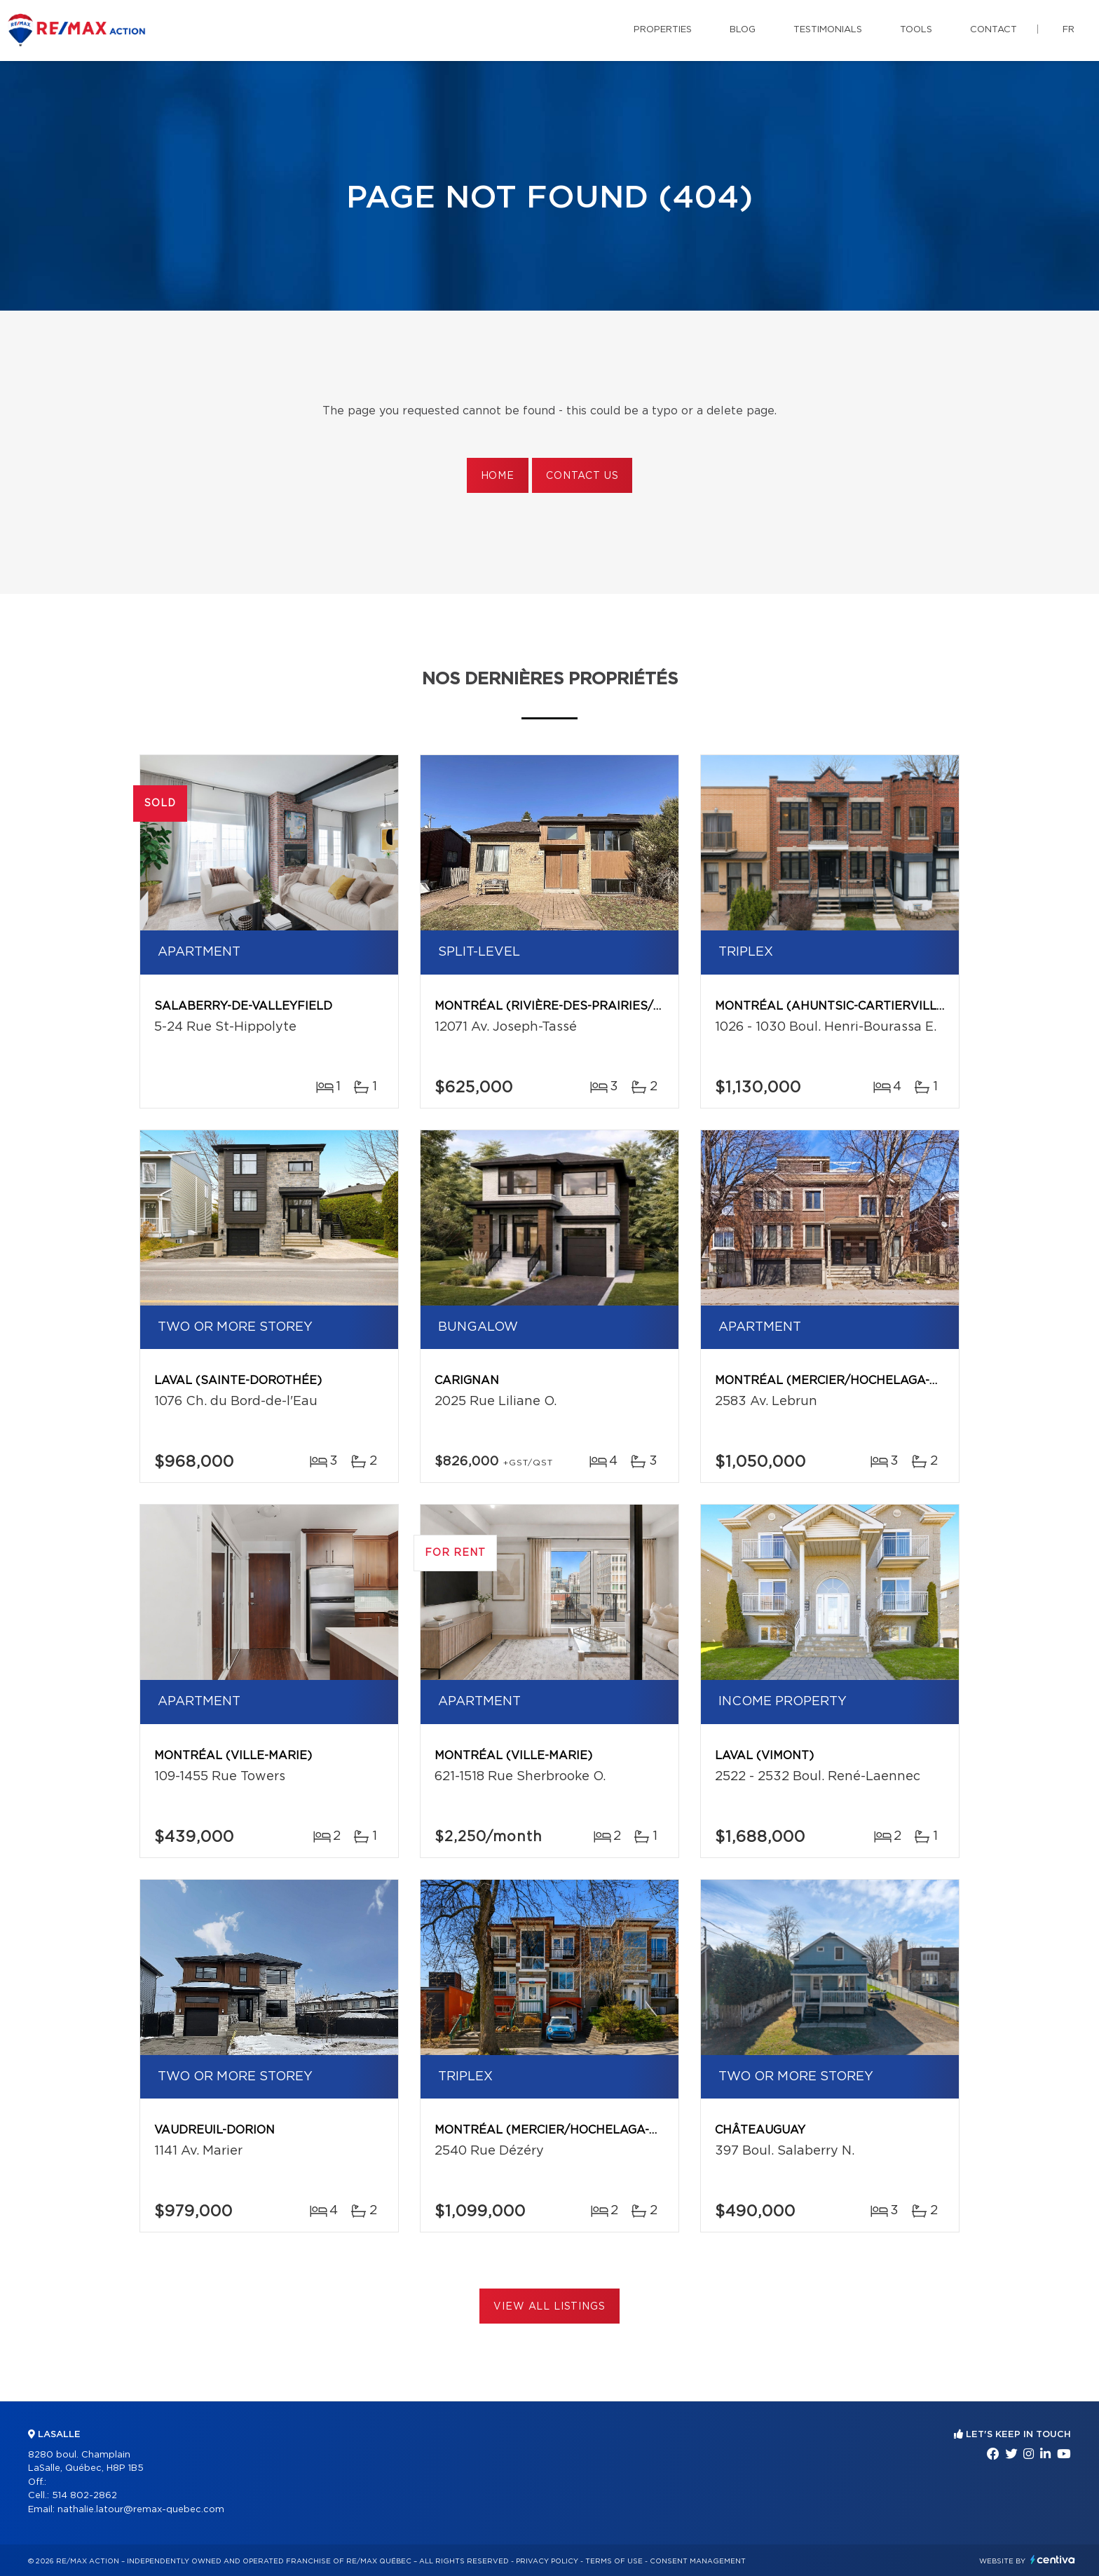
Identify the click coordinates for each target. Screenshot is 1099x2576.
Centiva (1052, 2559)
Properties (663, 29)
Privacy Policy (547, 2561)
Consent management (698, 2561)
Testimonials (827, 29)
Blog (743, 29)
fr (1068, 29)
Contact (993, 29)
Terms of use (614, 2561)
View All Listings (549, 2307)
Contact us (582, 476)
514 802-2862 (84, 2495)
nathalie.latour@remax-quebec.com (140, 2509)
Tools (916, 29)
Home (497, 476)
